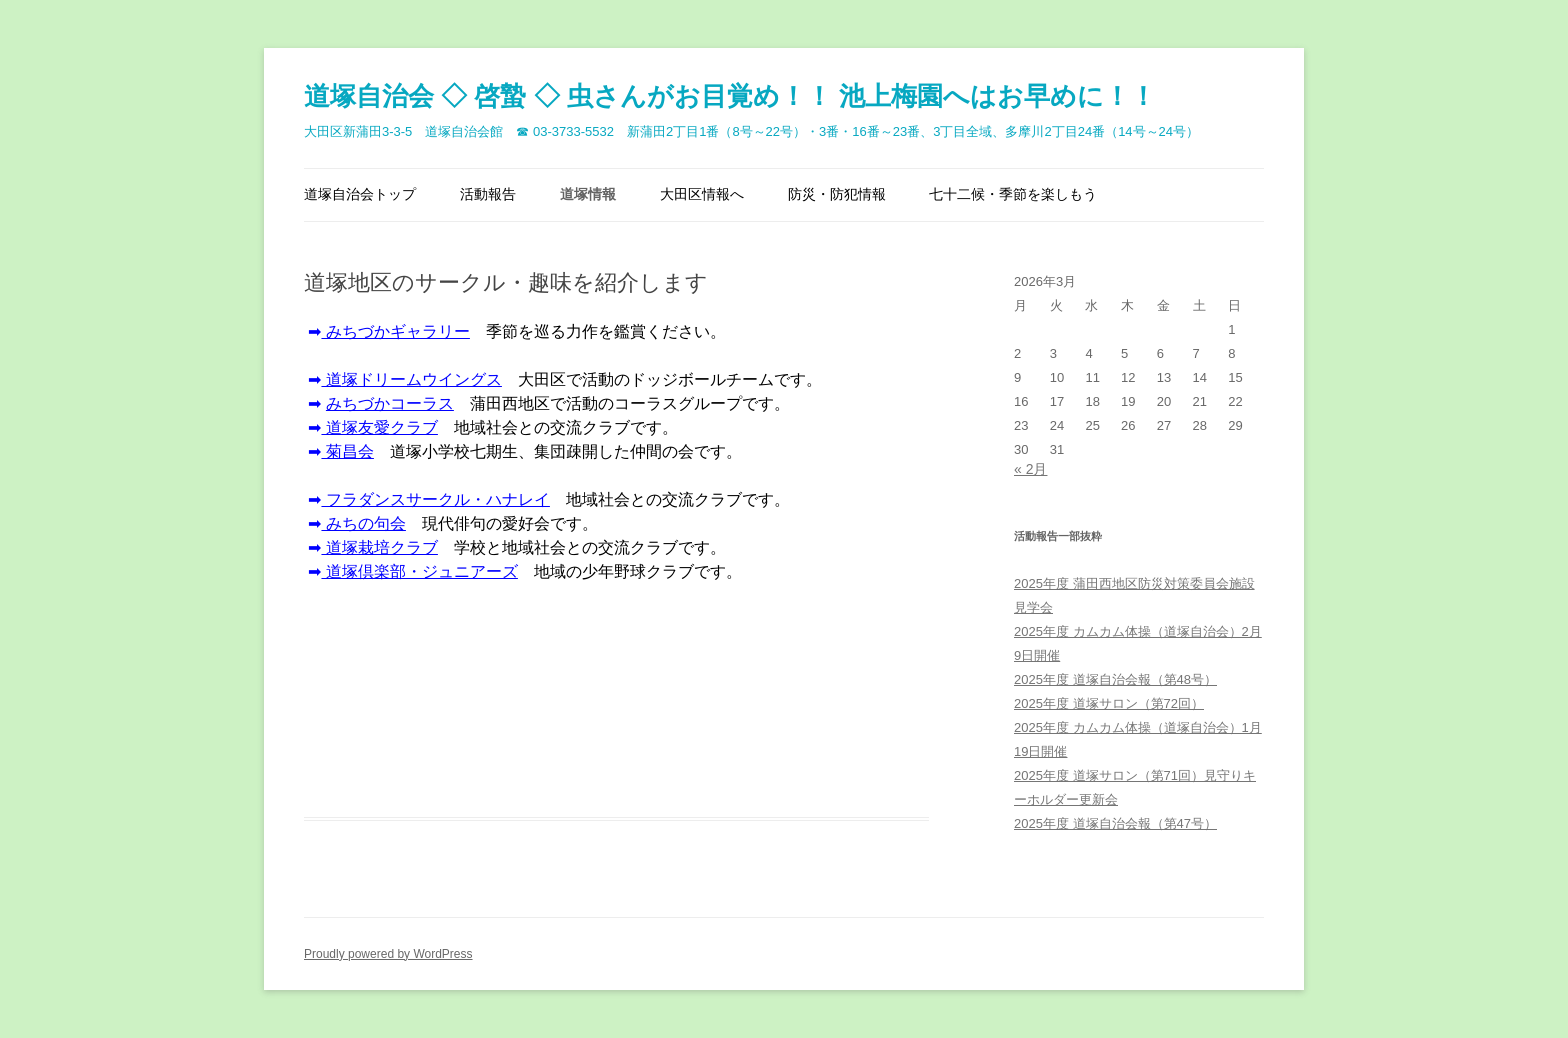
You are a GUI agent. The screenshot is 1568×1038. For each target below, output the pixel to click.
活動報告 (488, 194)
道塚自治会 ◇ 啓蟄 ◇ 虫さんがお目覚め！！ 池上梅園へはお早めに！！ (730, 96)
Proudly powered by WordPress (388, 954)
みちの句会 (363, 523)
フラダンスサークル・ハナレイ (435, 499)
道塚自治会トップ (360, 194)
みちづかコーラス (390, 403)
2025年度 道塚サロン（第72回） (1109, 703)
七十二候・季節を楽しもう (1013, 194)
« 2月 (1030, 469)
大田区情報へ (702, 194)
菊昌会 (347, 451)
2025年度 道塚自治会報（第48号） (1115, 679)
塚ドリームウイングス (411, 379)
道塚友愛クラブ (379, 427)
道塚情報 (588, 194)
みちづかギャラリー (395, 331)
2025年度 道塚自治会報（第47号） (1115, 823)
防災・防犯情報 (837, 194)
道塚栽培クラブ (379, 547)
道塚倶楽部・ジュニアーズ (419, 571)
